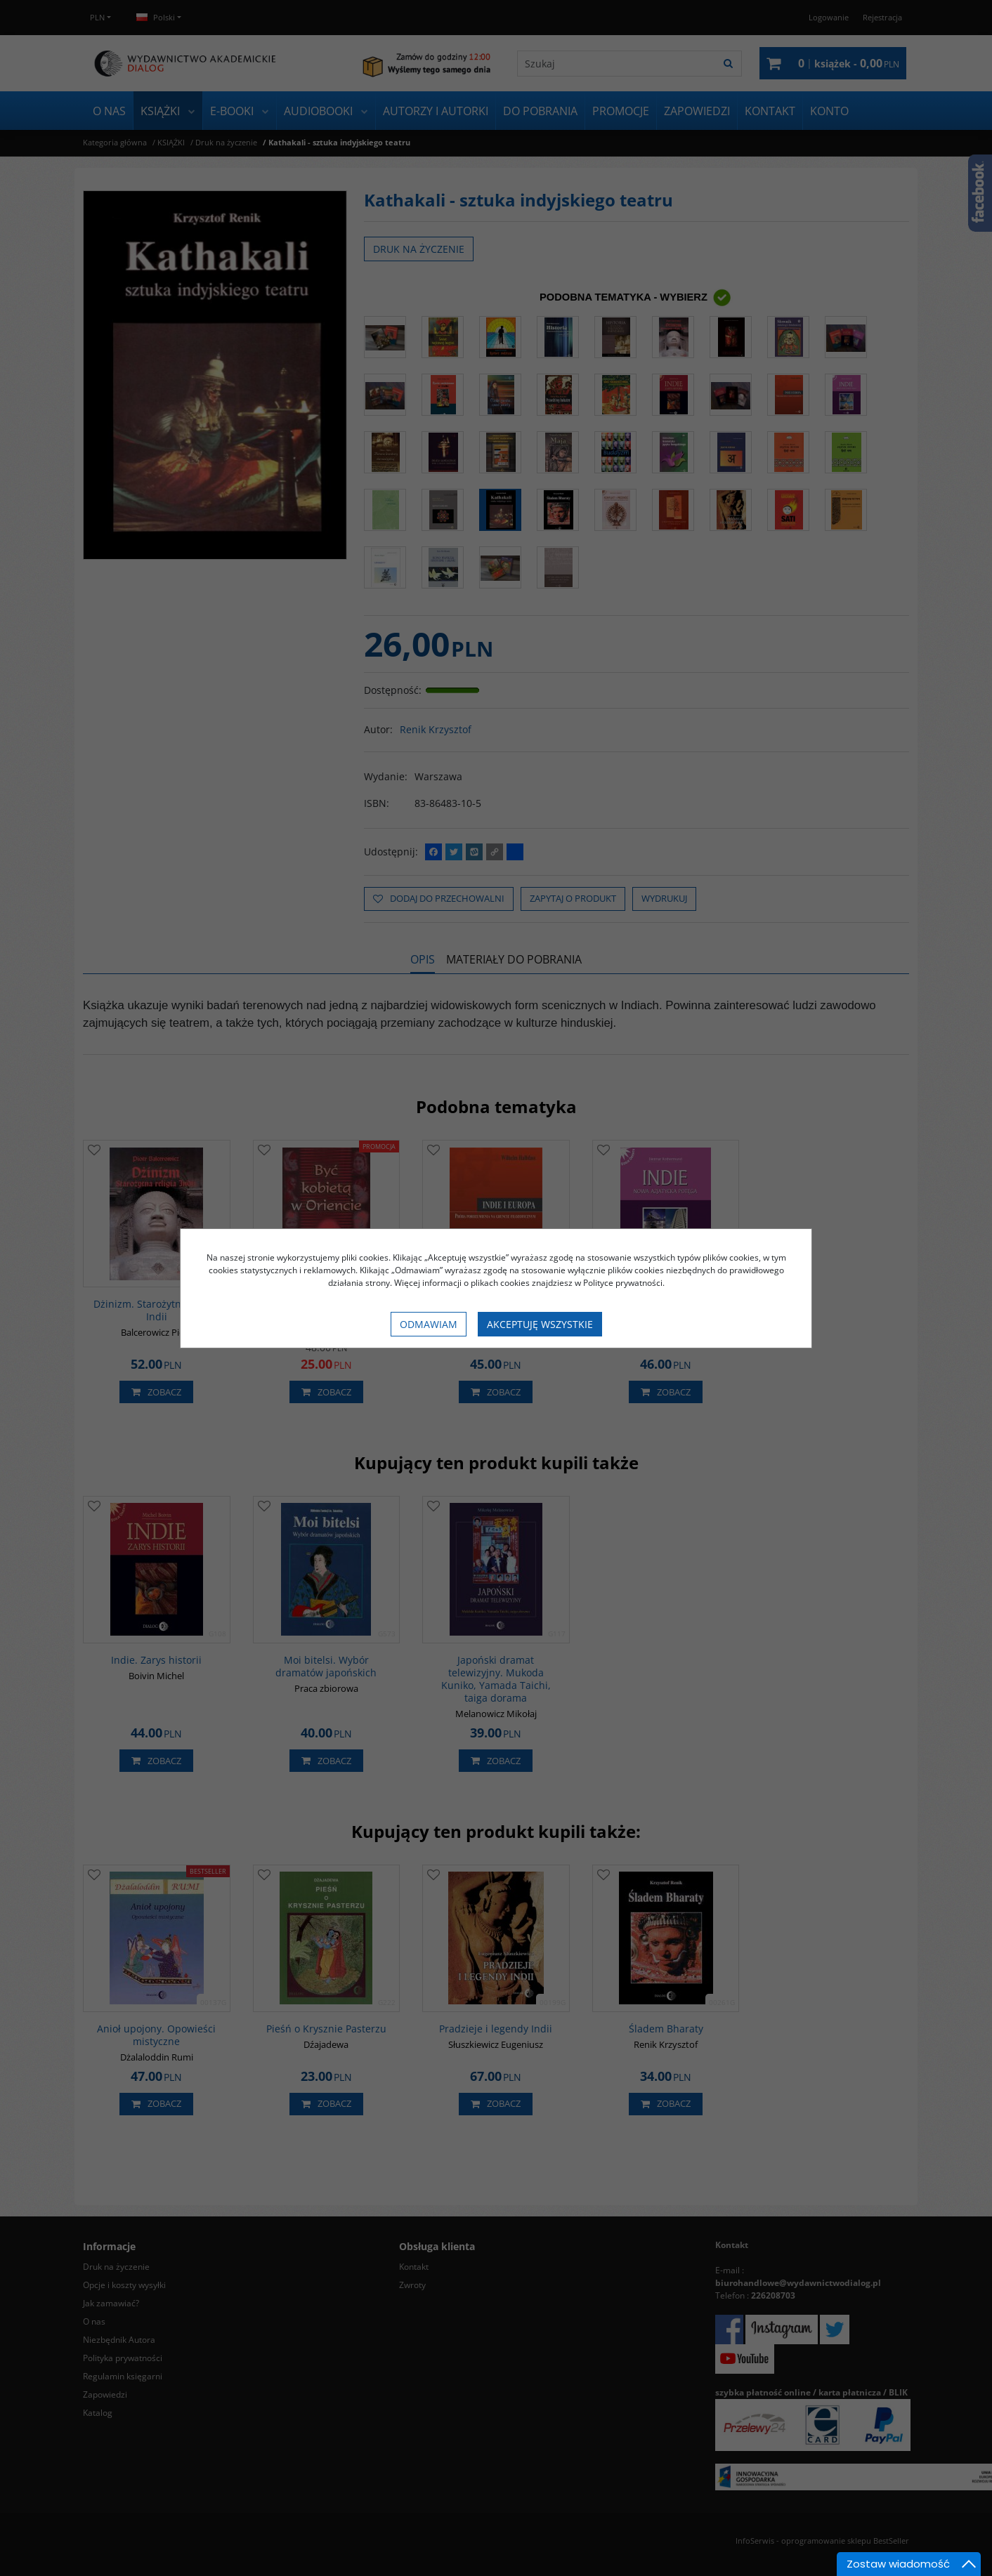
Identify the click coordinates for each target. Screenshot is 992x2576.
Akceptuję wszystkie (540, 1324)
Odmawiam (428, 1324)
